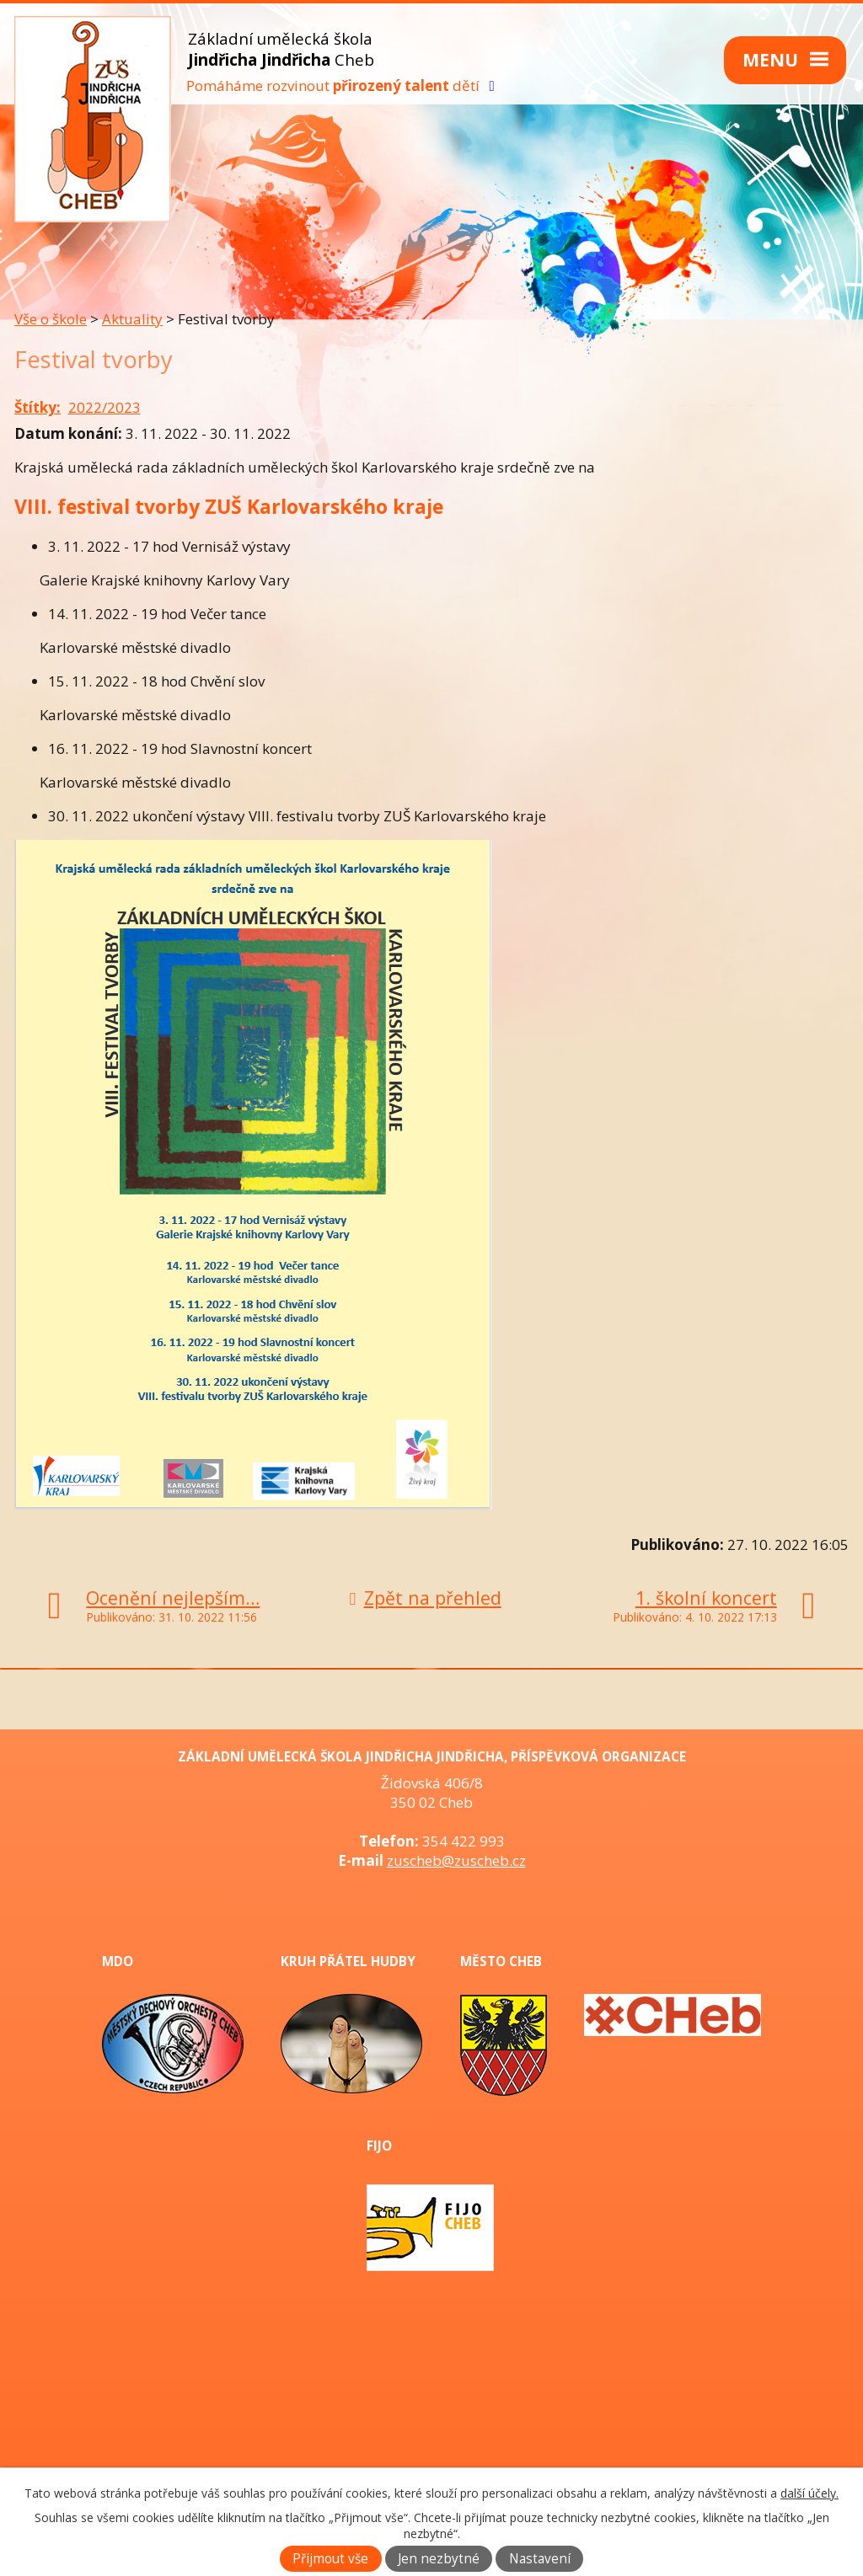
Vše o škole (50, 319)
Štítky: (37, 407)
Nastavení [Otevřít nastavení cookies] (540, 2559)
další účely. (809, 2493)
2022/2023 (104, 407)
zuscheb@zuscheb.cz (456, 1860)
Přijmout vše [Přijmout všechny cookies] (330, 2559)
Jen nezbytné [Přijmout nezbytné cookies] (439, 2559)
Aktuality (132, 319)
